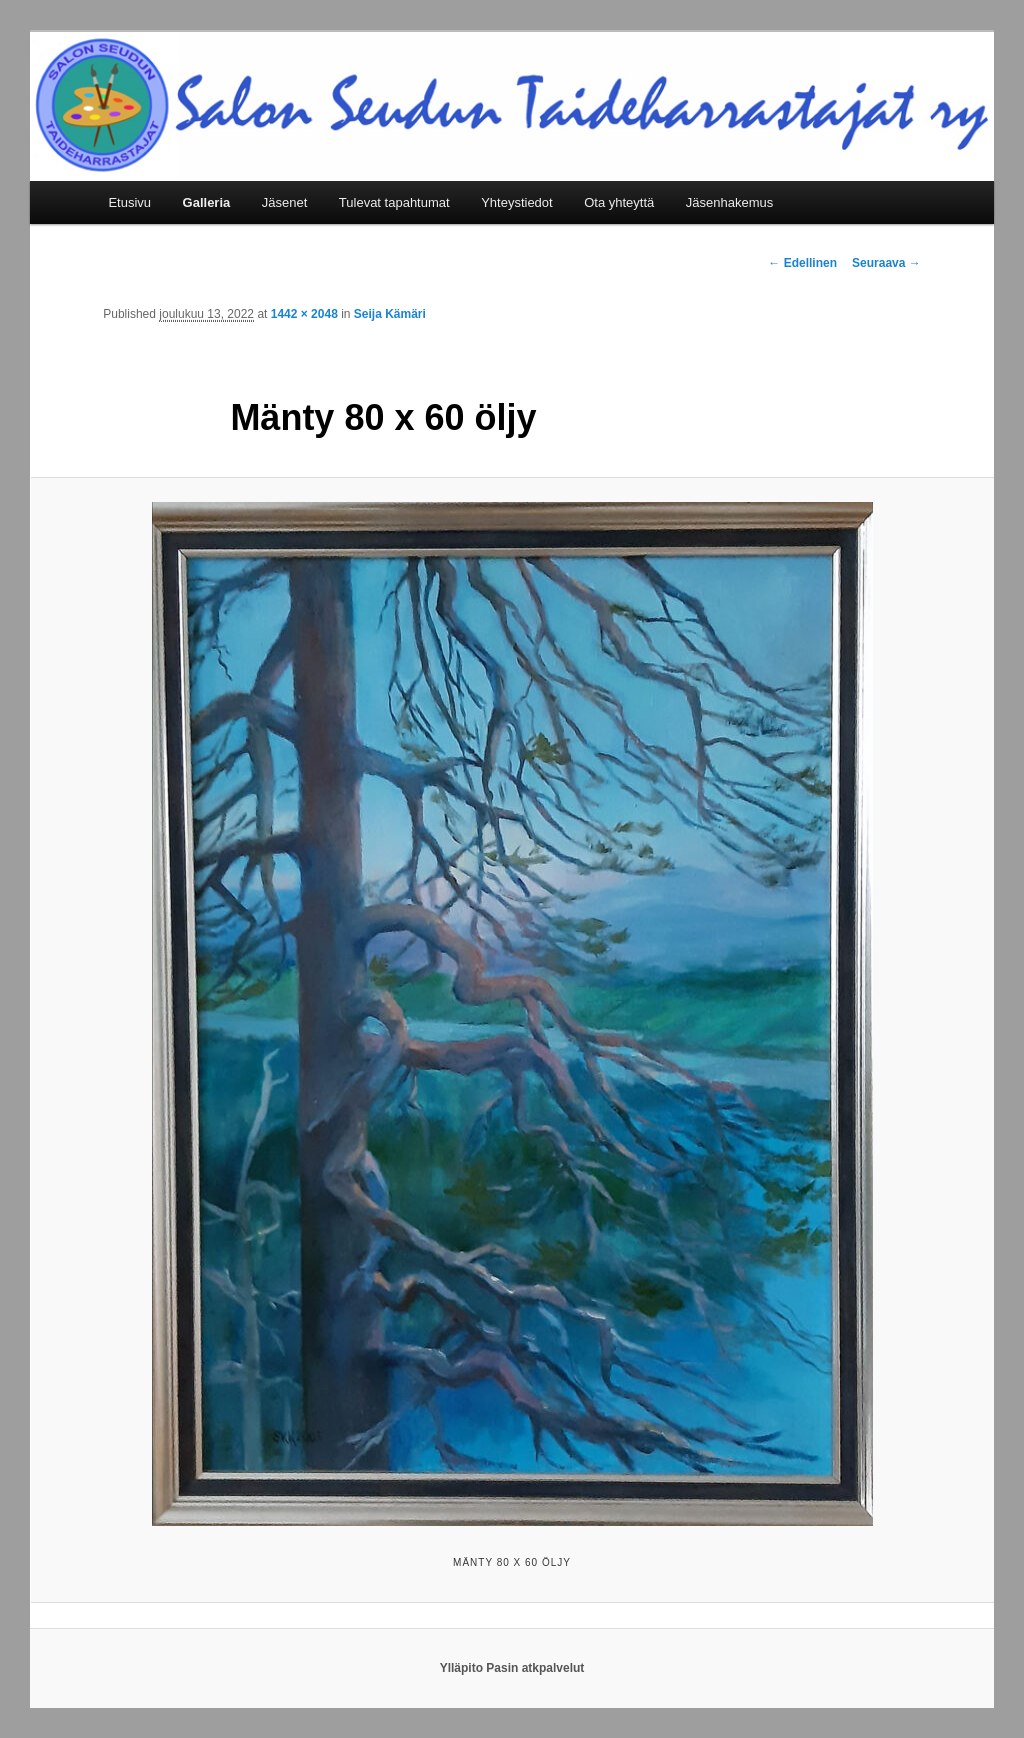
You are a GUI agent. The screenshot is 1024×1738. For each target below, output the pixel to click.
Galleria (207, 202)
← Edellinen (802, 263)
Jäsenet (285, 202)
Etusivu (129, 202)
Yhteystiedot (517, 202)
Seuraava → (886, 263)
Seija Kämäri (390, 314)
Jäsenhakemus (729, 202)
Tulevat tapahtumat (394, 202)
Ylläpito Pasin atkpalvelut (512, 1668)
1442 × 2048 (304, 314)
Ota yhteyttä (619, 202)
